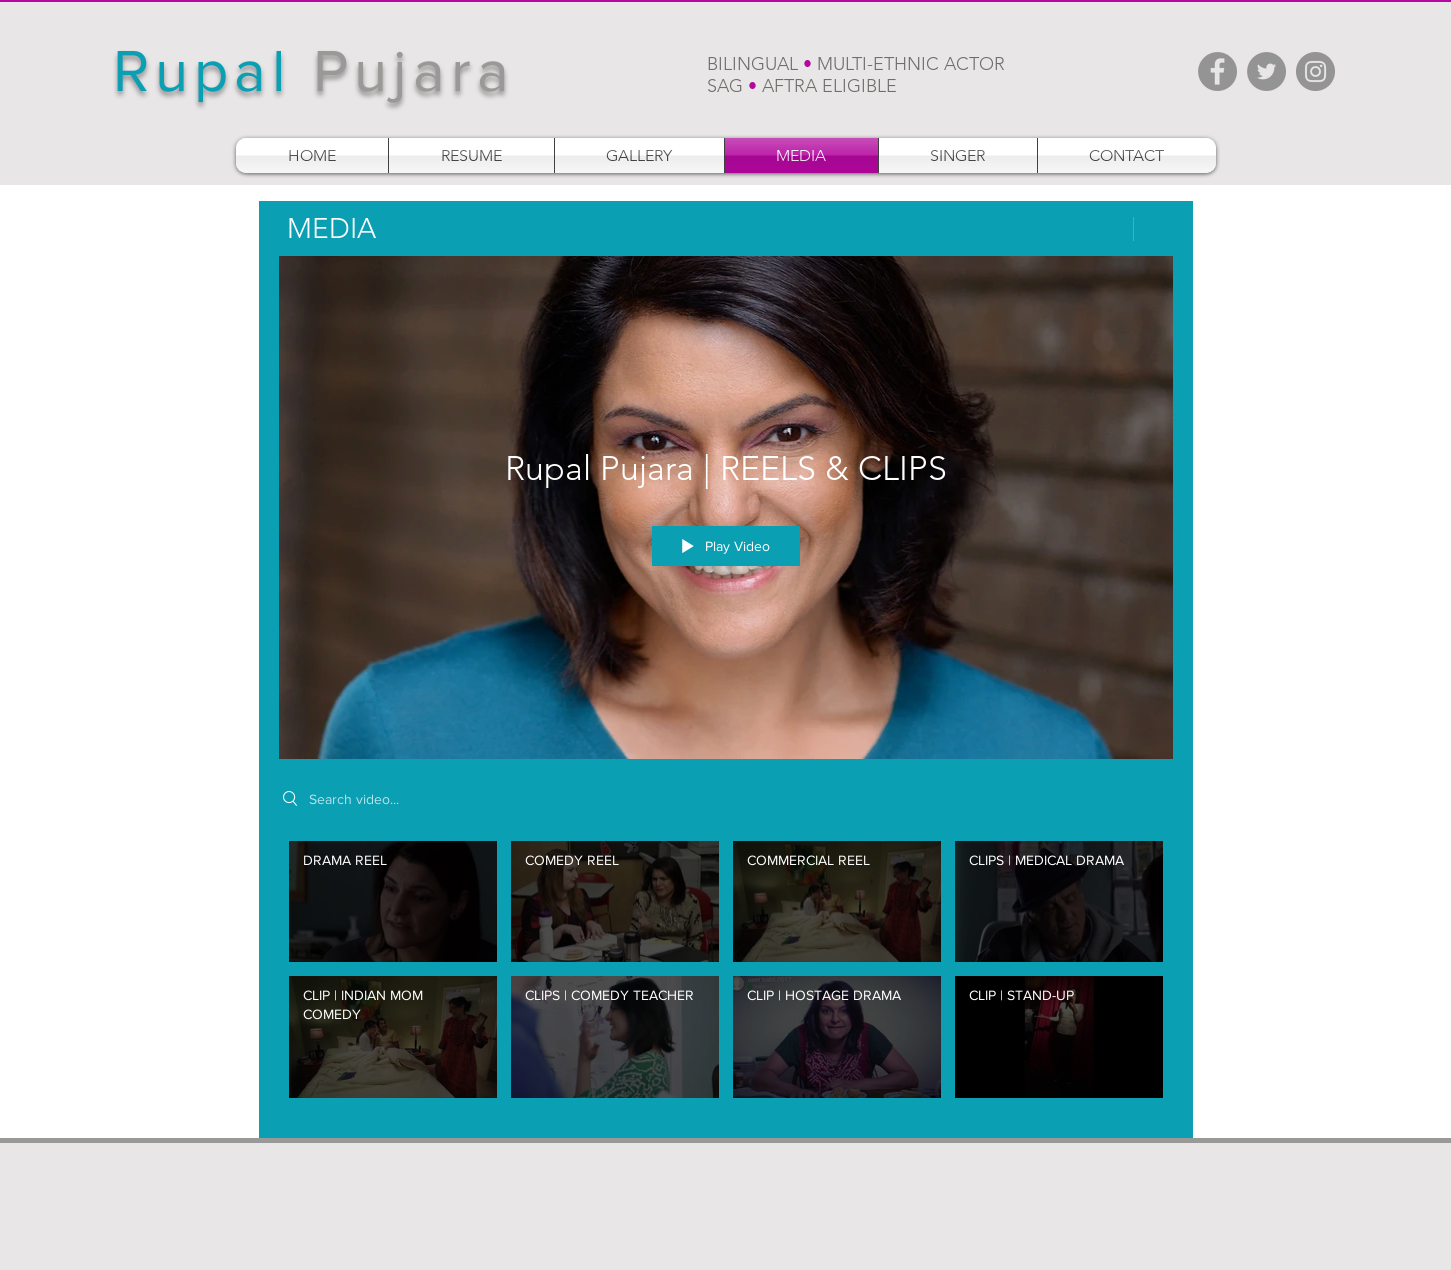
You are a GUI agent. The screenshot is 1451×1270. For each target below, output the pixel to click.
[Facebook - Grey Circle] (1217, 71)
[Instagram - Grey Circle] (1315, 71)
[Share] (1106, 229)
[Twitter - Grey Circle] (1266, 71)
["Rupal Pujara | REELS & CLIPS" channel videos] (726, 974)
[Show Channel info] (1153, 229)
